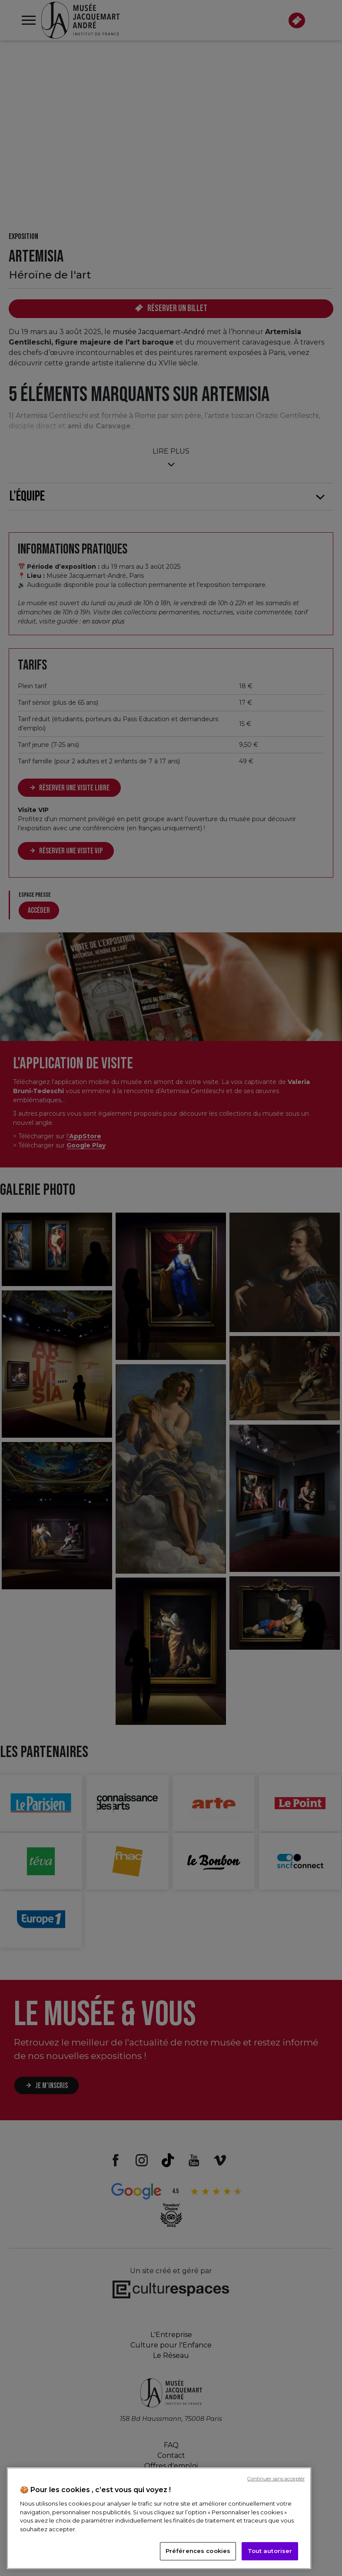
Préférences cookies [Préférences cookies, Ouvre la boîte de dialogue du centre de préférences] (198, 2550)
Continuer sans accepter (276, 2479)
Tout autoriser (270, 2550)
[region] (159, 2518)
